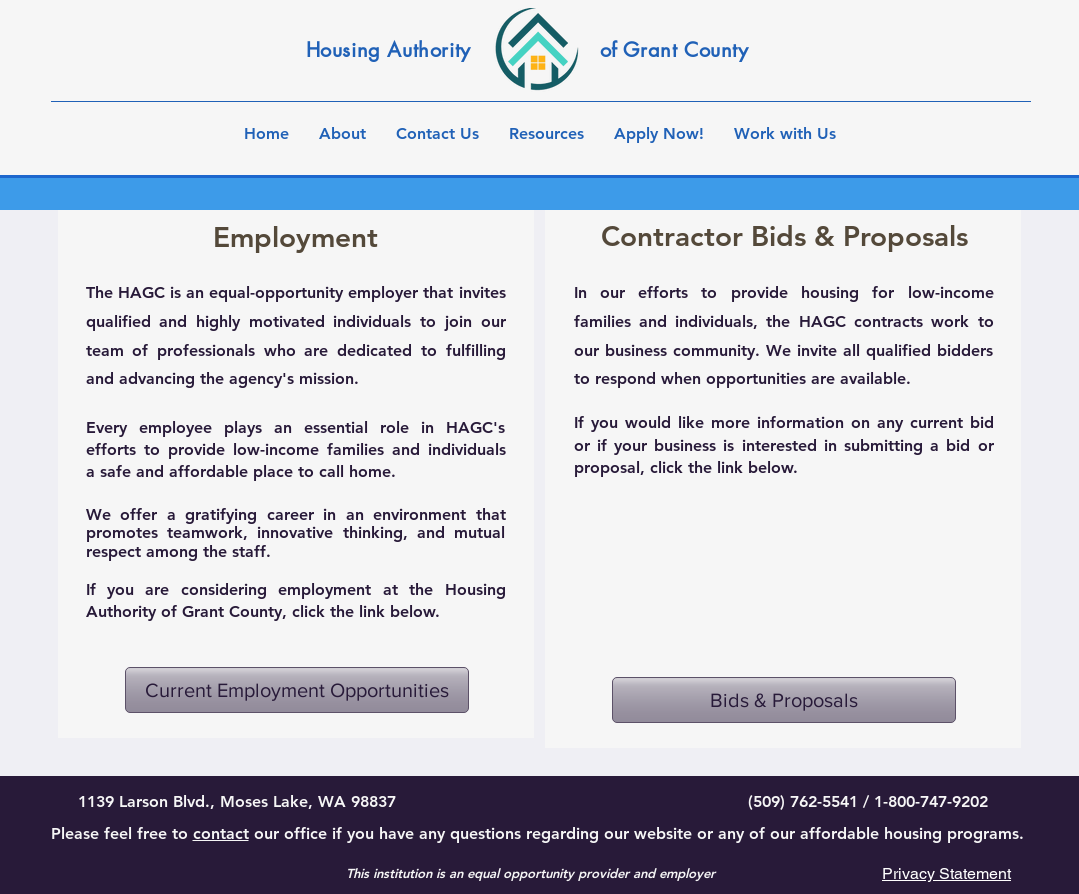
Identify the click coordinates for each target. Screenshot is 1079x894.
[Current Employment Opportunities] (297, 690)
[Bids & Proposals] (784, 700)
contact (221, 833)
